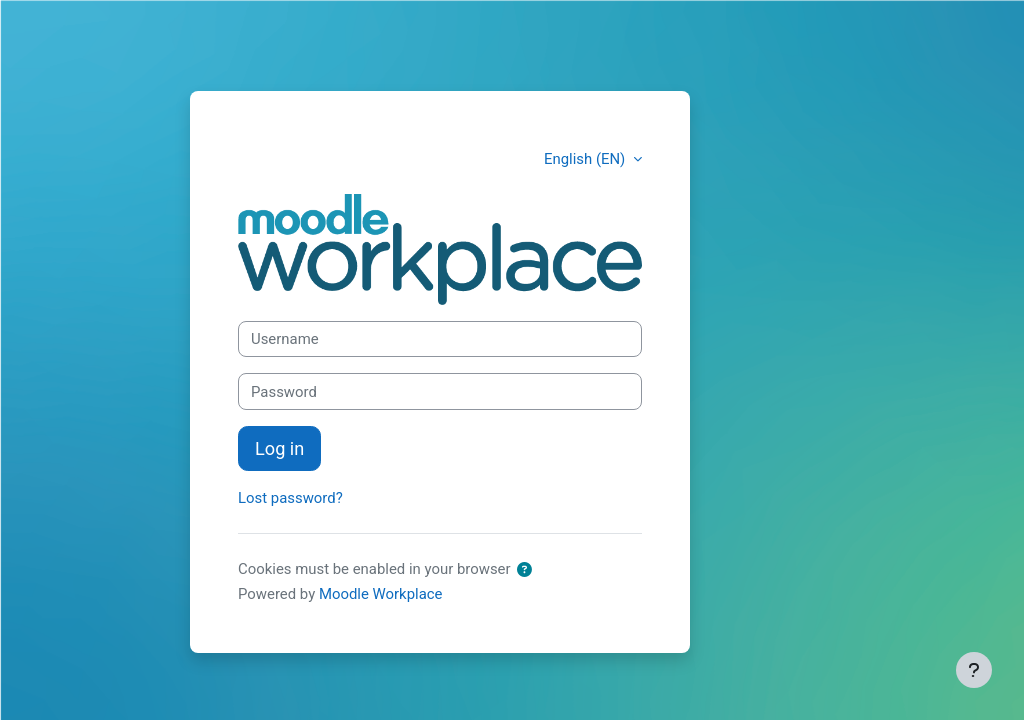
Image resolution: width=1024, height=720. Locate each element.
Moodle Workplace (381, 594)
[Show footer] (974, 670)
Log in (279, 448)
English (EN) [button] (586, 159)
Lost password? (290, 498)
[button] (524, 570)
